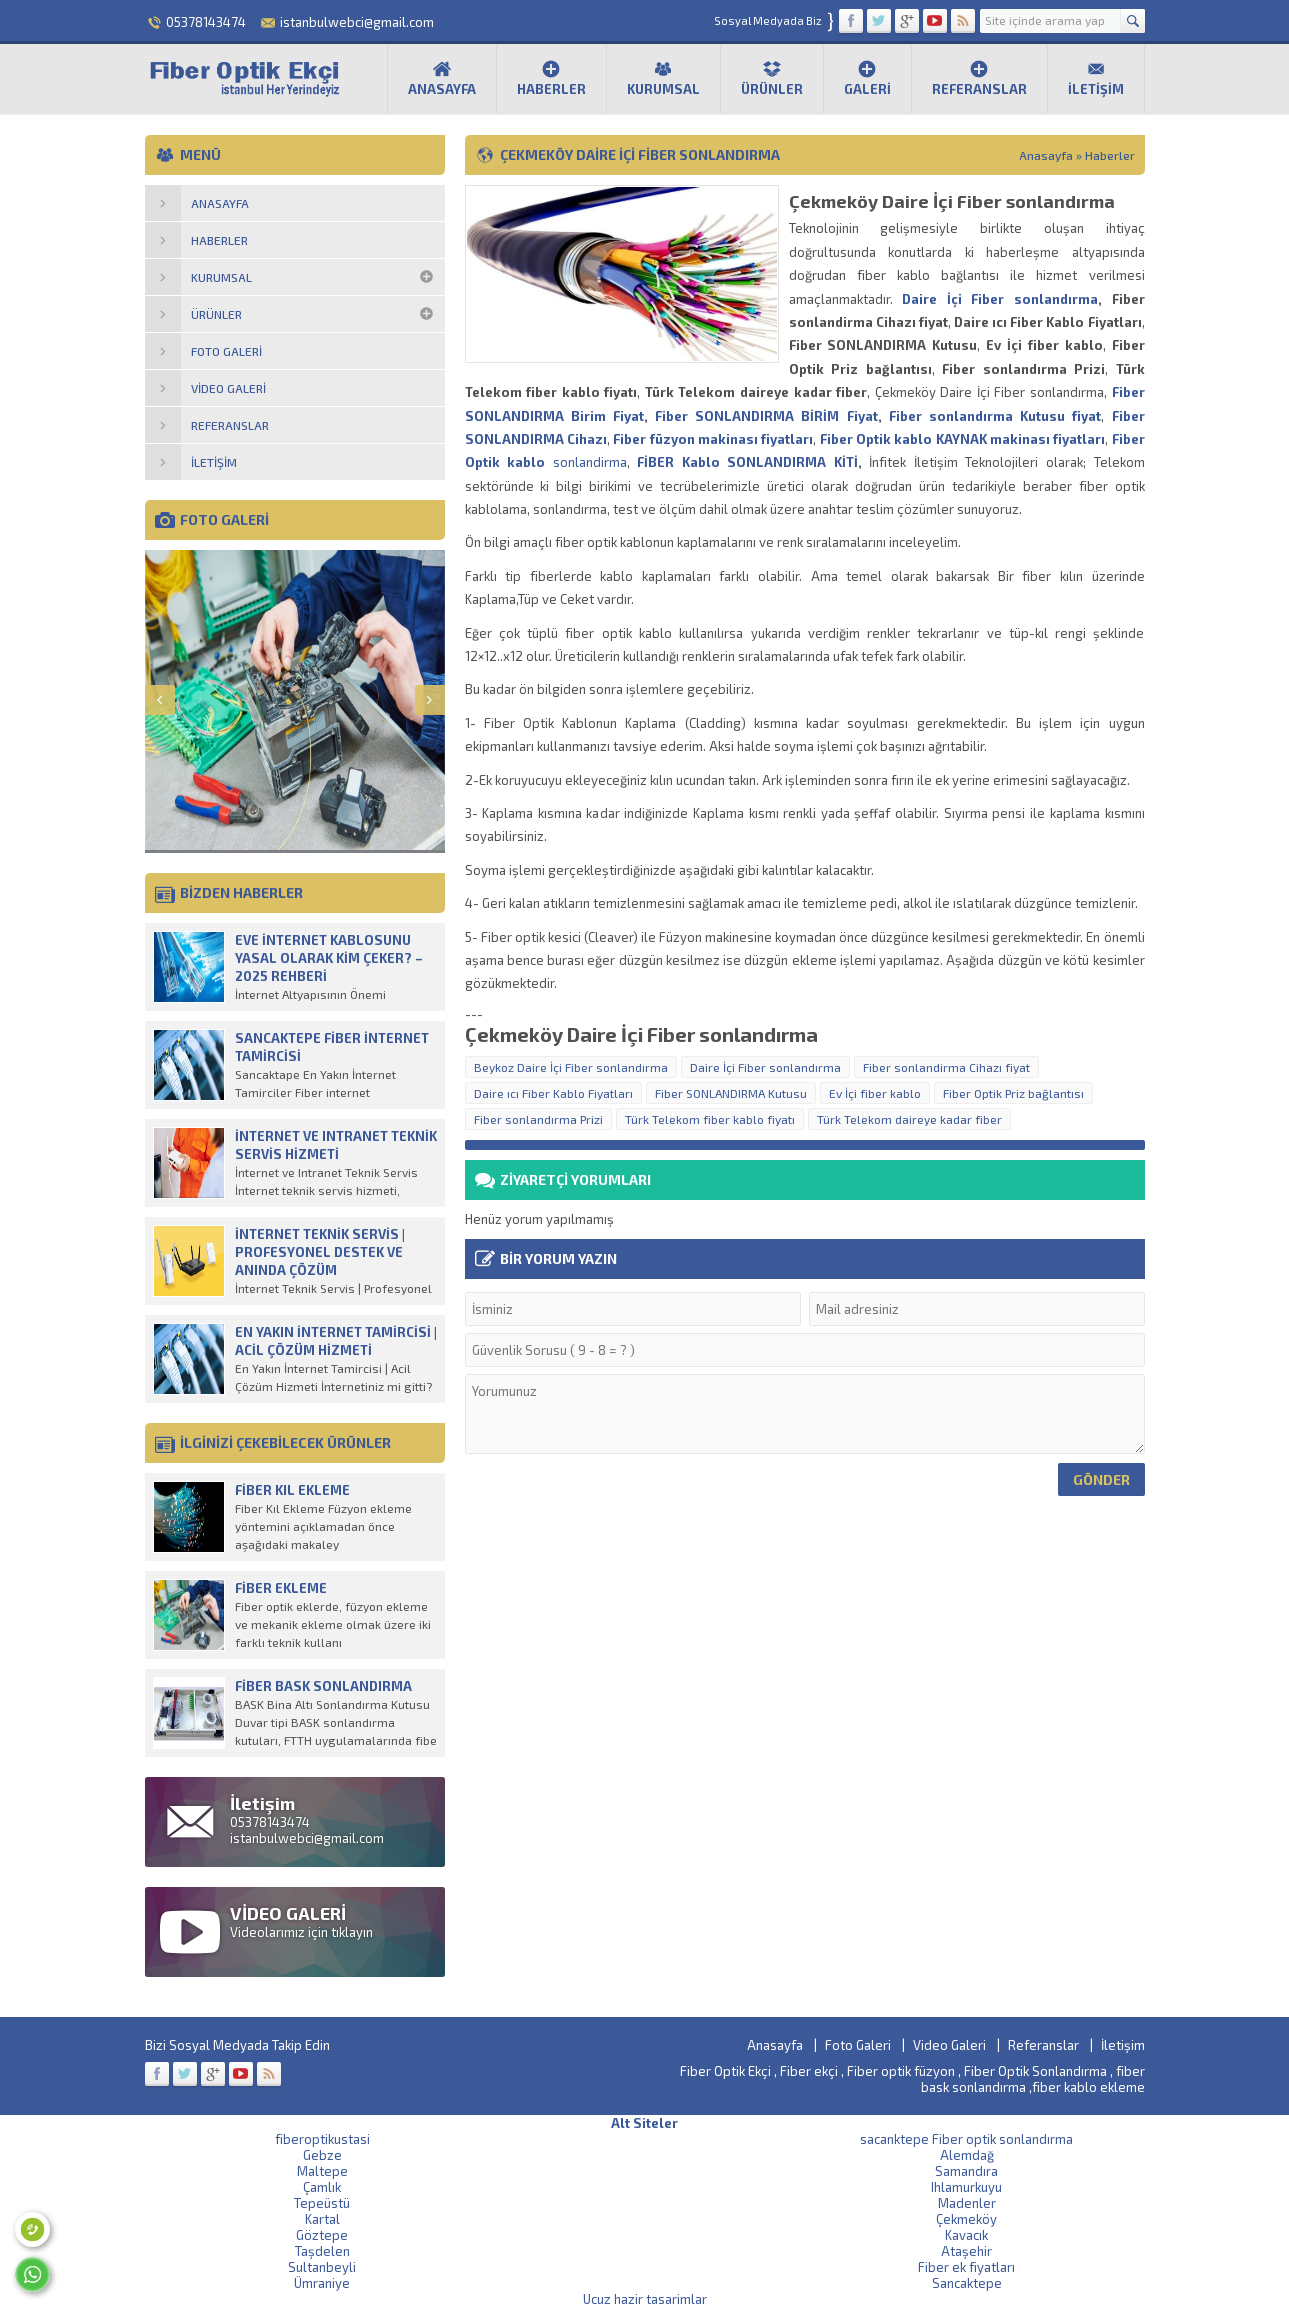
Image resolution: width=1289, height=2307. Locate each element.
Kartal (322, 2219)
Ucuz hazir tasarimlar (645, 2299)
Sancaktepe (967, 2283)
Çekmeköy (966, 2219)
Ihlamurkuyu (966, 2187)
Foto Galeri (858, 2045)
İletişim (1096, 78)
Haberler (551, 78)
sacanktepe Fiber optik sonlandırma (966, 2139)
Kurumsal (663, 78)
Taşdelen (322, 2251)
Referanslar (979, 78)
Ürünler (772, 78)
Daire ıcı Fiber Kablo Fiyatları (553, 1093)
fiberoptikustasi (322, 2139)
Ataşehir (966, 2251)
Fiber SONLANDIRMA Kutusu (731, 1093)
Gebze (322, 2155)
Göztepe (322, 2235)
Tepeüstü (322, 2203)
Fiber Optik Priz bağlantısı (1013, 1093)
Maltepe (322, 2171)
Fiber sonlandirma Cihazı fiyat (946, 1067)
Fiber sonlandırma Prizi (538, 1119)
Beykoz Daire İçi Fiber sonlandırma (571, 1067)
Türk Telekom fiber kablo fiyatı (710, 1119)
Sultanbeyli (322, 2267)
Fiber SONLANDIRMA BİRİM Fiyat (766, 416)
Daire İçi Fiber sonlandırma (1000, 299)
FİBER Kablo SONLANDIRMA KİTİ (747, 462)
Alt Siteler (644, 2123)
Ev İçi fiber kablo (875, 1093)
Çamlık (322, 2187)
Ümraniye (322, 2283)
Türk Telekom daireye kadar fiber (909, 1119)
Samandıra (966, 2171)
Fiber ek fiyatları (966, 2267)
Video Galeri (949, 2045)
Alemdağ (967, 2155)
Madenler (967, 2203)
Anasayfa (442, 78)
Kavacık (966, 2235)
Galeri (867, 78)
